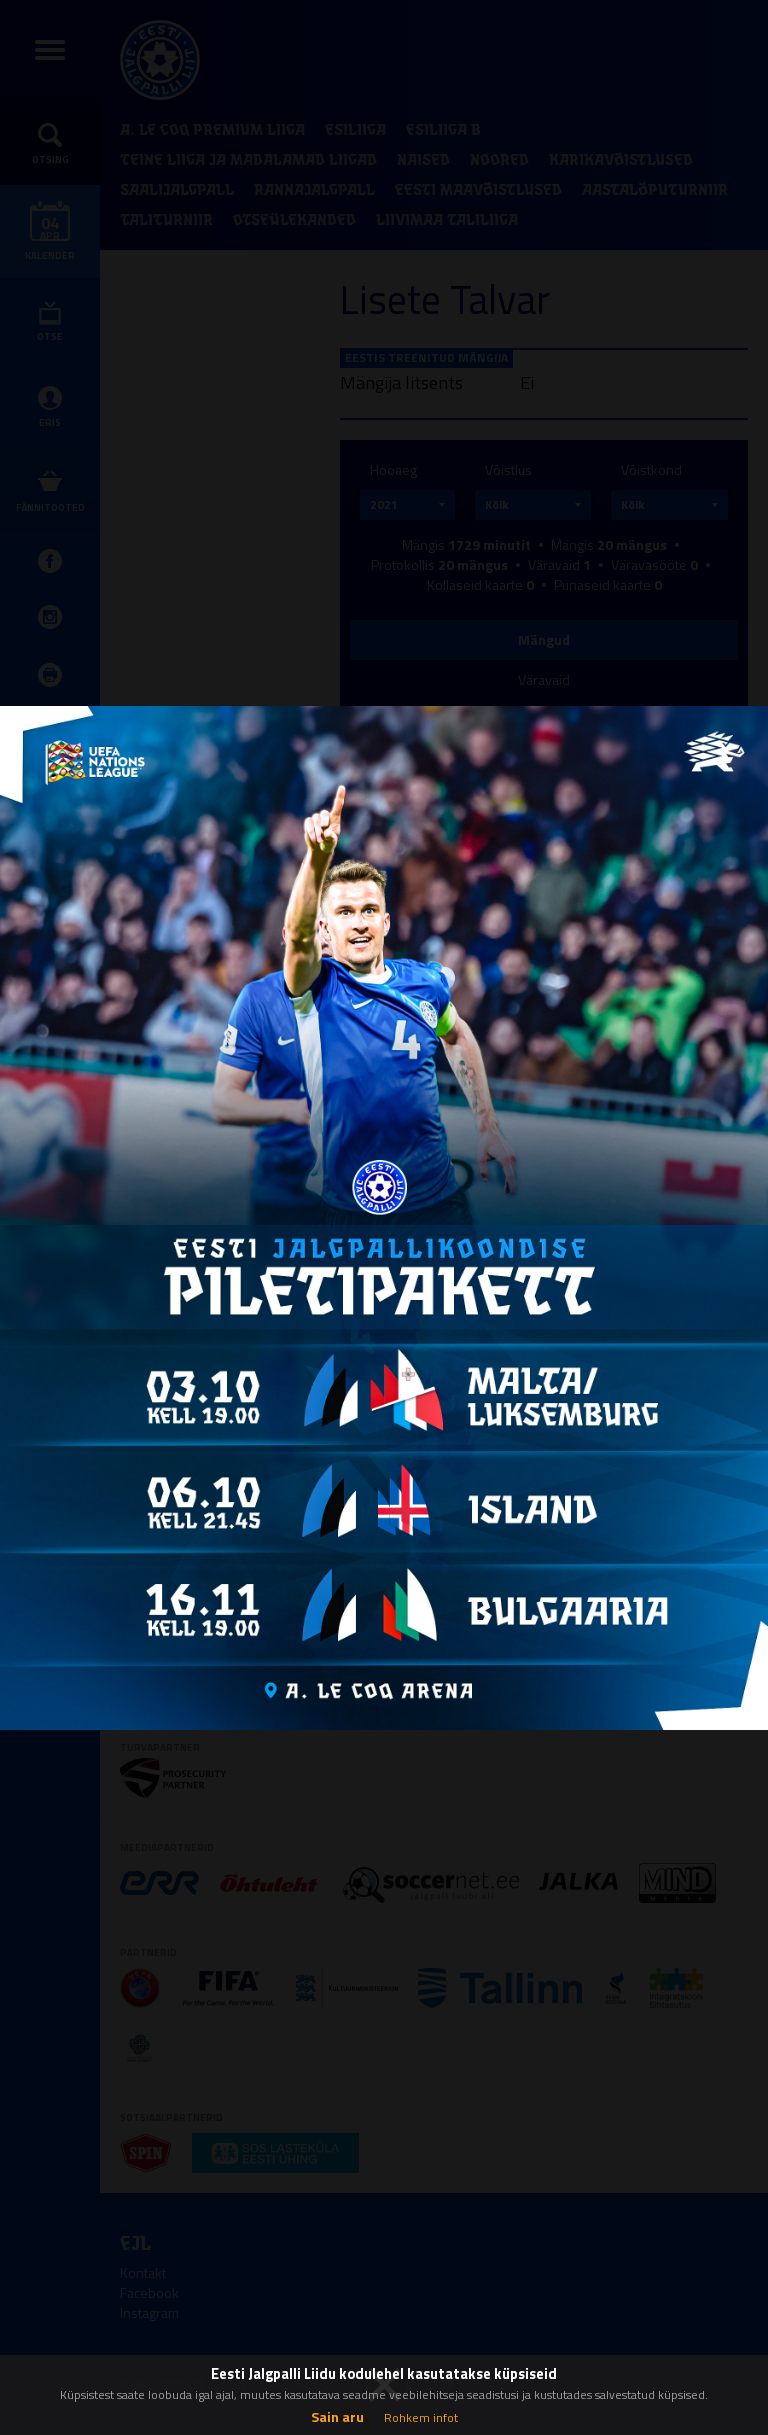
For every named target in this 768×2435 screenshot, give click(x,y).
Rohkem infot (421, 2417)
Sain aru (337, 2416)
